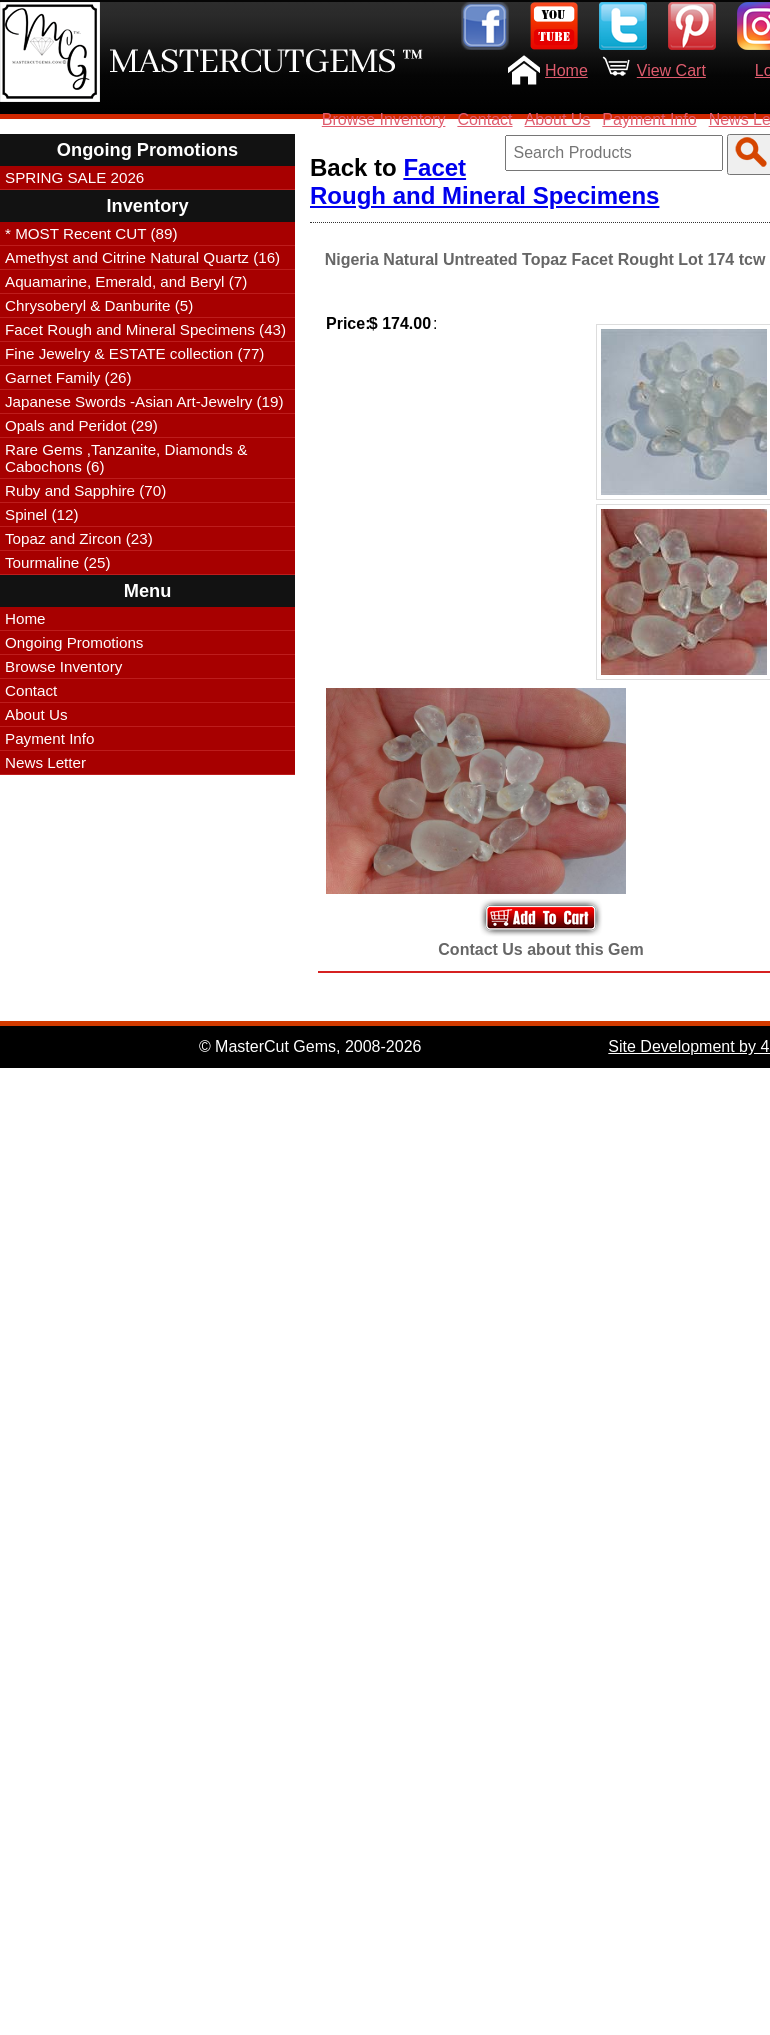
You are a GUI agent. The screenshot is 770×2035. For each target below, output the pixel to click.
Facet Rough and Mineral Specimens (484, 181)
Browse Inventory (384, 119)
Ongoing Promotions (74, 642)
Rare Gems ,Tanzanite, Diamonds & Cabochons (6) (126, 458)
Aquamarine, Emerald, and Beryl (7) (126, 281)
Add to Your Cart (541, 917)
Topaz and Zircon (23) (79, 538)
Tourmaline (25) (58, 562)
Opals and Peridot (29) (81, 425)
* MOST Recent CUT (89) (91, 233)
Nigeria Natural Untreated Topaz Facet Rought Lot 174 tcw (545, 259)
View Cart (671, 70)
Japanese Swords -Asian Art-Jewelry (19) (144, 401)
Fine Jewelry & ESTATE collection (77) (134, 353)
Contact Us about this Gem (540, 949)
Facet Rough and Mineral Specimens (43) (145, 329)
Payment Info (649, 119)
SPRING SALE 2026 (74, 177)
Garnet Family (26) (68, 377)
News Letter (45, 762)
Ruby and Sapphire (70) (85, 490)
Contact (484, 119)
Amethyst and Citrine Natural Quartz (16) (142, 257)
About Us (558, 119)
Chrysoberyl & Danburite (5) (99, 305)
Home (566, 70)
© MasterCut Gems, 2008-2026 (310, 1046)
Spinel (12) (41, 514)
